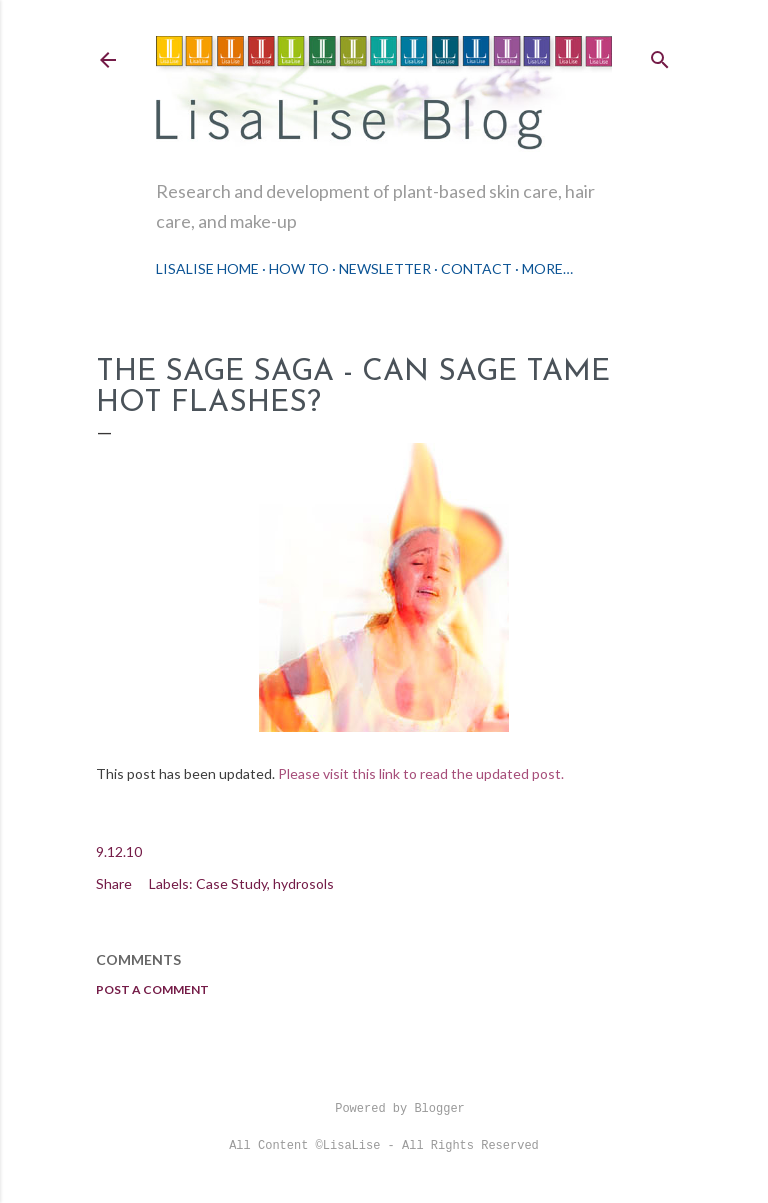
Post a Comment (152, 989)
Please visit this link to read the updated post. (421, 773)
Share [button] (114, 883)
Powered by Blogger (384, 1109)
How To (299, 268)
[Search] (660, 55)
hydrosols (303, 883)
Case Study (231, 883)
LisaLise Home (207, 268)
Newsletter (385, 268)
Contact (476, 268)
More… (547, 268)
